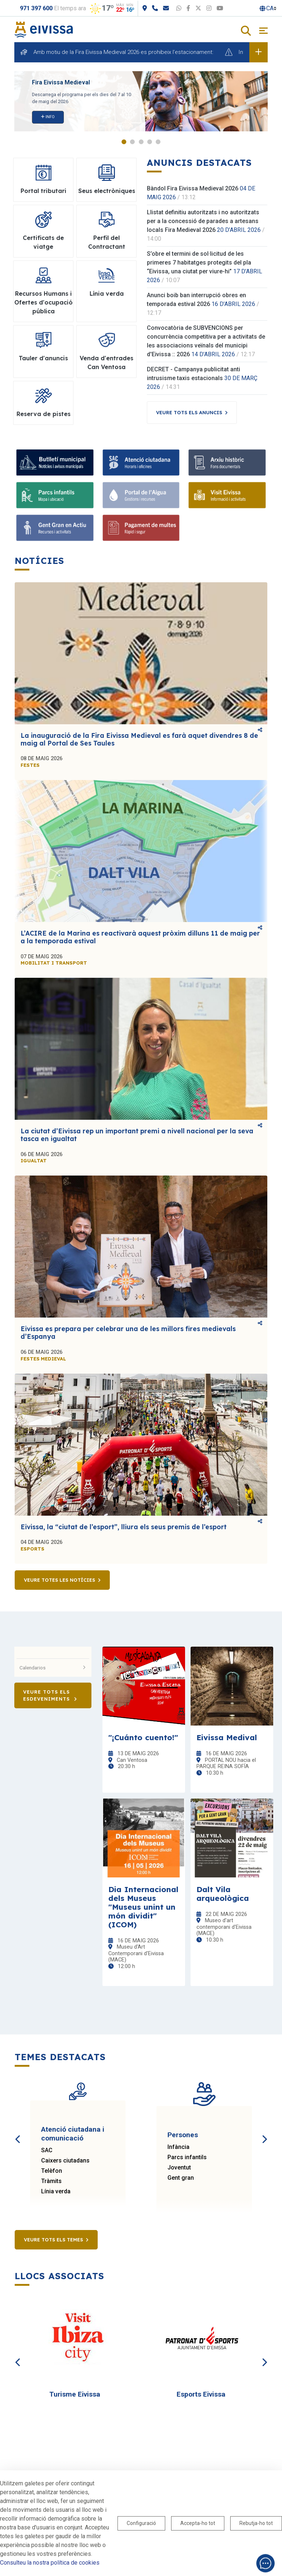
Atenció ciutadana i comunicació (72, 2133)
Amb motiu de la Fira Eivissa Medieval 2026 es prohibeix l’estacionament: (123, 52)
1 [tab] (124, 141)
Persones (182, 2135)
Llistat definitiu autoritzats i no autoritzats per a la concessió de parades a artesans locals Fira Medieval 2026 (203, 221)
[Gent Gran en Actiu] (55, 527)
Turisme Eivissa (74, 2394)
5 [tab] (158, 141)
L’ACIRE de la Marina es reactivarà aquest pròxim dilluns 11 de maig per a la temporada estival (140, 937)
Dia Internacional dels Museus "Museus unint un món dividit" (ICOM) (143, 1907)
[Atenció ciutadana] (141, 462)
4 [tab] (149, 141)
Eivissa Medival (226, 1737)
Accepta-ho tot (197, 2523)
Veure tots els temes (53, 2239)
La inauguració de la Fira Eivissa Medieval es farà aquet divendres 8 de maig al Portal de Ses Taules (139, 739)
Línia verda (55, 2191)
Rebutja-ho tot (256, 2523)
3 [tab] (141, 141)
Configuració (141, 2523)
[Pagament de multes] (141, 527)
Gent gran (180, 2177)
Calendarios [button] (52, 1667)
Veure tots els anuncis (189, 412)
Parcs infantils (187, 2157)
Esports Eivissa (201, 2394)
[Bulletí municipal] (55, 462)
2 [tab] (132, 141)
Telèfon (51, 2170)
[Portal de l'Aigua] (141, 495)
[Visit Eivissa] (227, 495)
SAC (47, 2150)
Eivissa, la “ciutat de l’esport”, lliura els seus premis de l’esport (124, 1527)
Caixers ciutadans (65, 2160)
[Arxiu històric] (227, 462)
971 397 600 (36, 8)
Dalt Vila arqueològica (222, 1893)
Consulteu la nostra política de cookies (50, 2562)
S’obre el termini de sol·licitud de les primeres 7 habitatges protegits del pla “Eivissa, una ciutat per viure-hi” (199, 262)
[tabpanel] (141, 101)
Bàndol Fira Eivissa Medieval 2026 (192, 188)
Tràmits (51, 2181)
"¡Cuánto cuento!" (143, 1737)
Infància (178, 2146)
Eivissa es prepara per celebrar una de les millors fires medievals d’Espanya (128, 1332)
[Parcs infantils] (55, 495)
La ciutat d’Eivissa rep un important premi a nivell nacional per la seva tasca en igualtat (137, 1135)
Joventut (179, 2167)
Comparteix (260, 730)
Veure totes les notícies (59, 1580)
